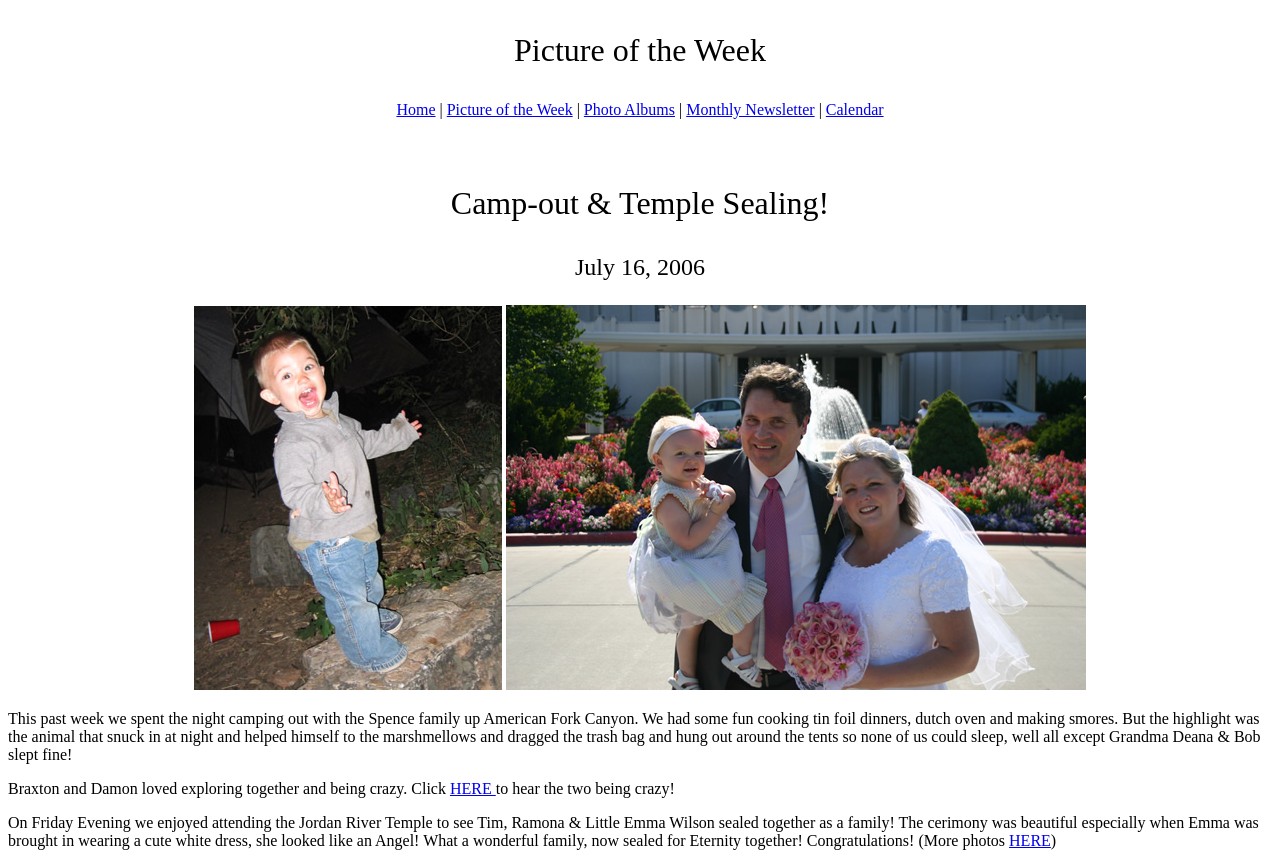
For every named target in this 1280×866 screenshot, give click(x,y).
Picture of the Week (510, 109)
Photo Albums (629, 109)
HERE (473, 788)
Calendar (855, 109)
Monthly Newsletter (750, 109)
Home (415, 109)
